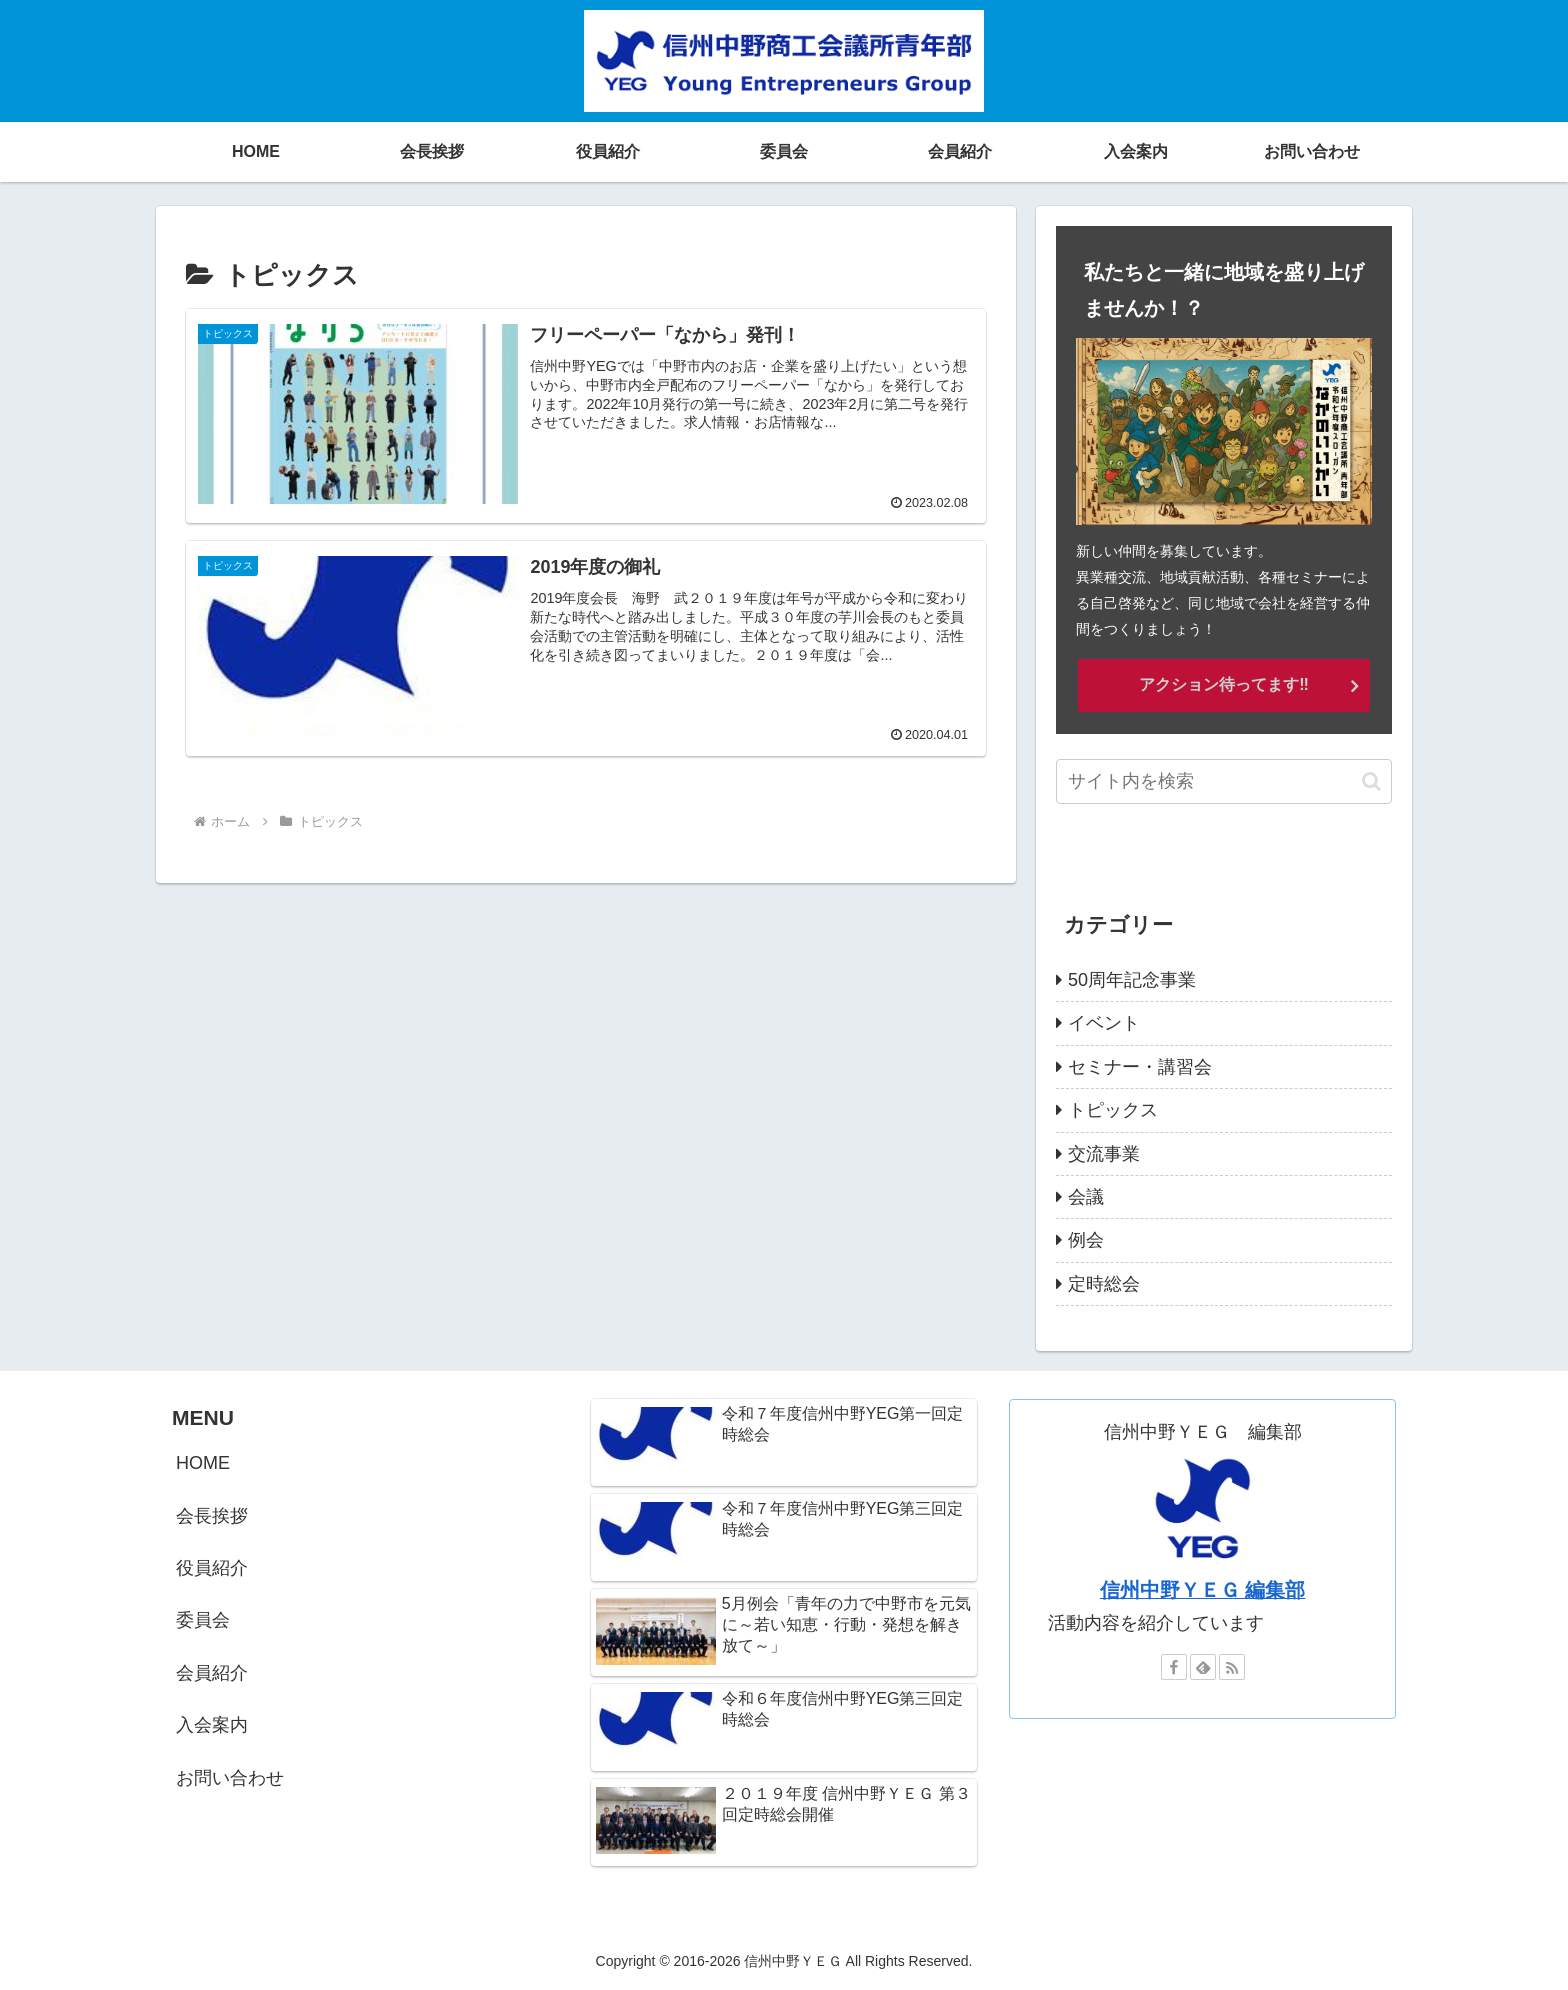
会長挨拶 (212, 1516)
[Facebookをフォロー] (1174, 1667)
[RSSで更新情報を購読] (1232, 1667)
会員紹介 (212, 1673)
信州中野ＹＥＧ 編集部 (1203, 1590)
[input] (1224, 781)
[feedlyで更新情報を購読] (1203, 1667)
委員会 (203, 1620)
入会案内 (212, 1725)
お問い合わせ (230, 1778)
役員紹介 (212, 1568)
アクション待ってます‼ (1224, 684)
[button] (1371, 781)
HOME (203, 1463)
